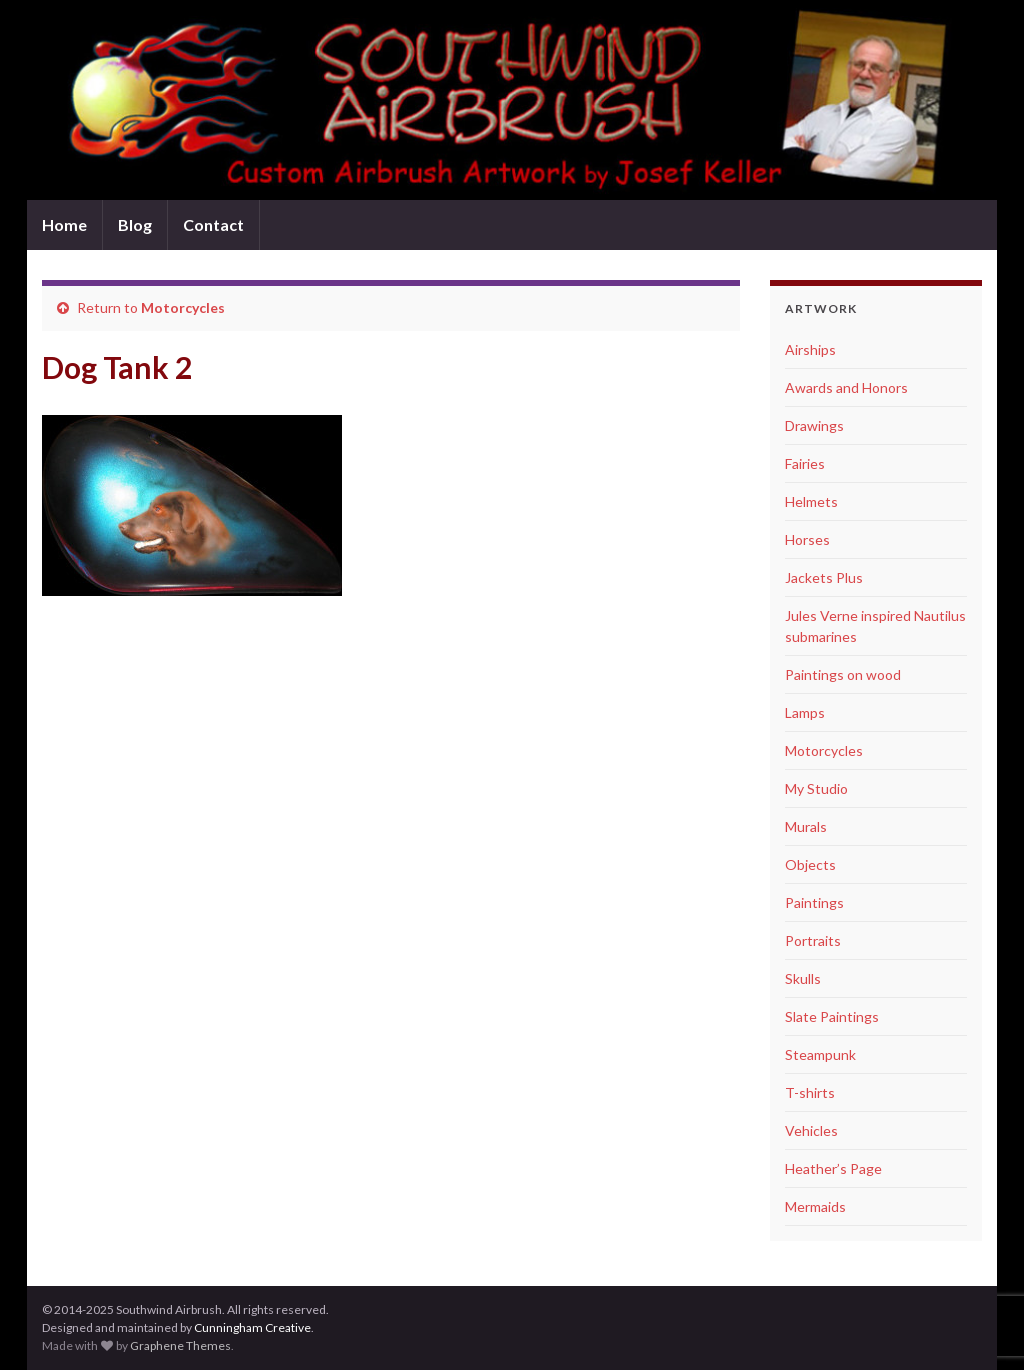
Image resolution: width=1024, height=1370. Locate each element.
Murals (806, 826)
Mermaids (815, 1206)
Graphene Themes (180, 1345)
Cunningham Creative (252, 1327)
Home (64, 224)
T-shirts (810, 1092)
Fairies (805, 463)
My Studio (816, 788)
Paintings (814, 902)
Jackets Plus (824, 577)
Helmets (811, 501)
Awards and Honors (846, 387)
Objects (810, 864)
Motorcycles (183, 307)
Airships (810, 349)
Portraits (813, 940)
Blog (135, 224)
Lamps (805, 712)
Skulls (803, 978)
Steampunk (820, 1054)
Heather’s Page (833, 1168)
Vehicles (811, 1130)
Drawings (814, 425)
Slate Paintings (832, 1016)
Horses (807, 539)
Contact (213, 224)
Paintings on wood (843, 674)
